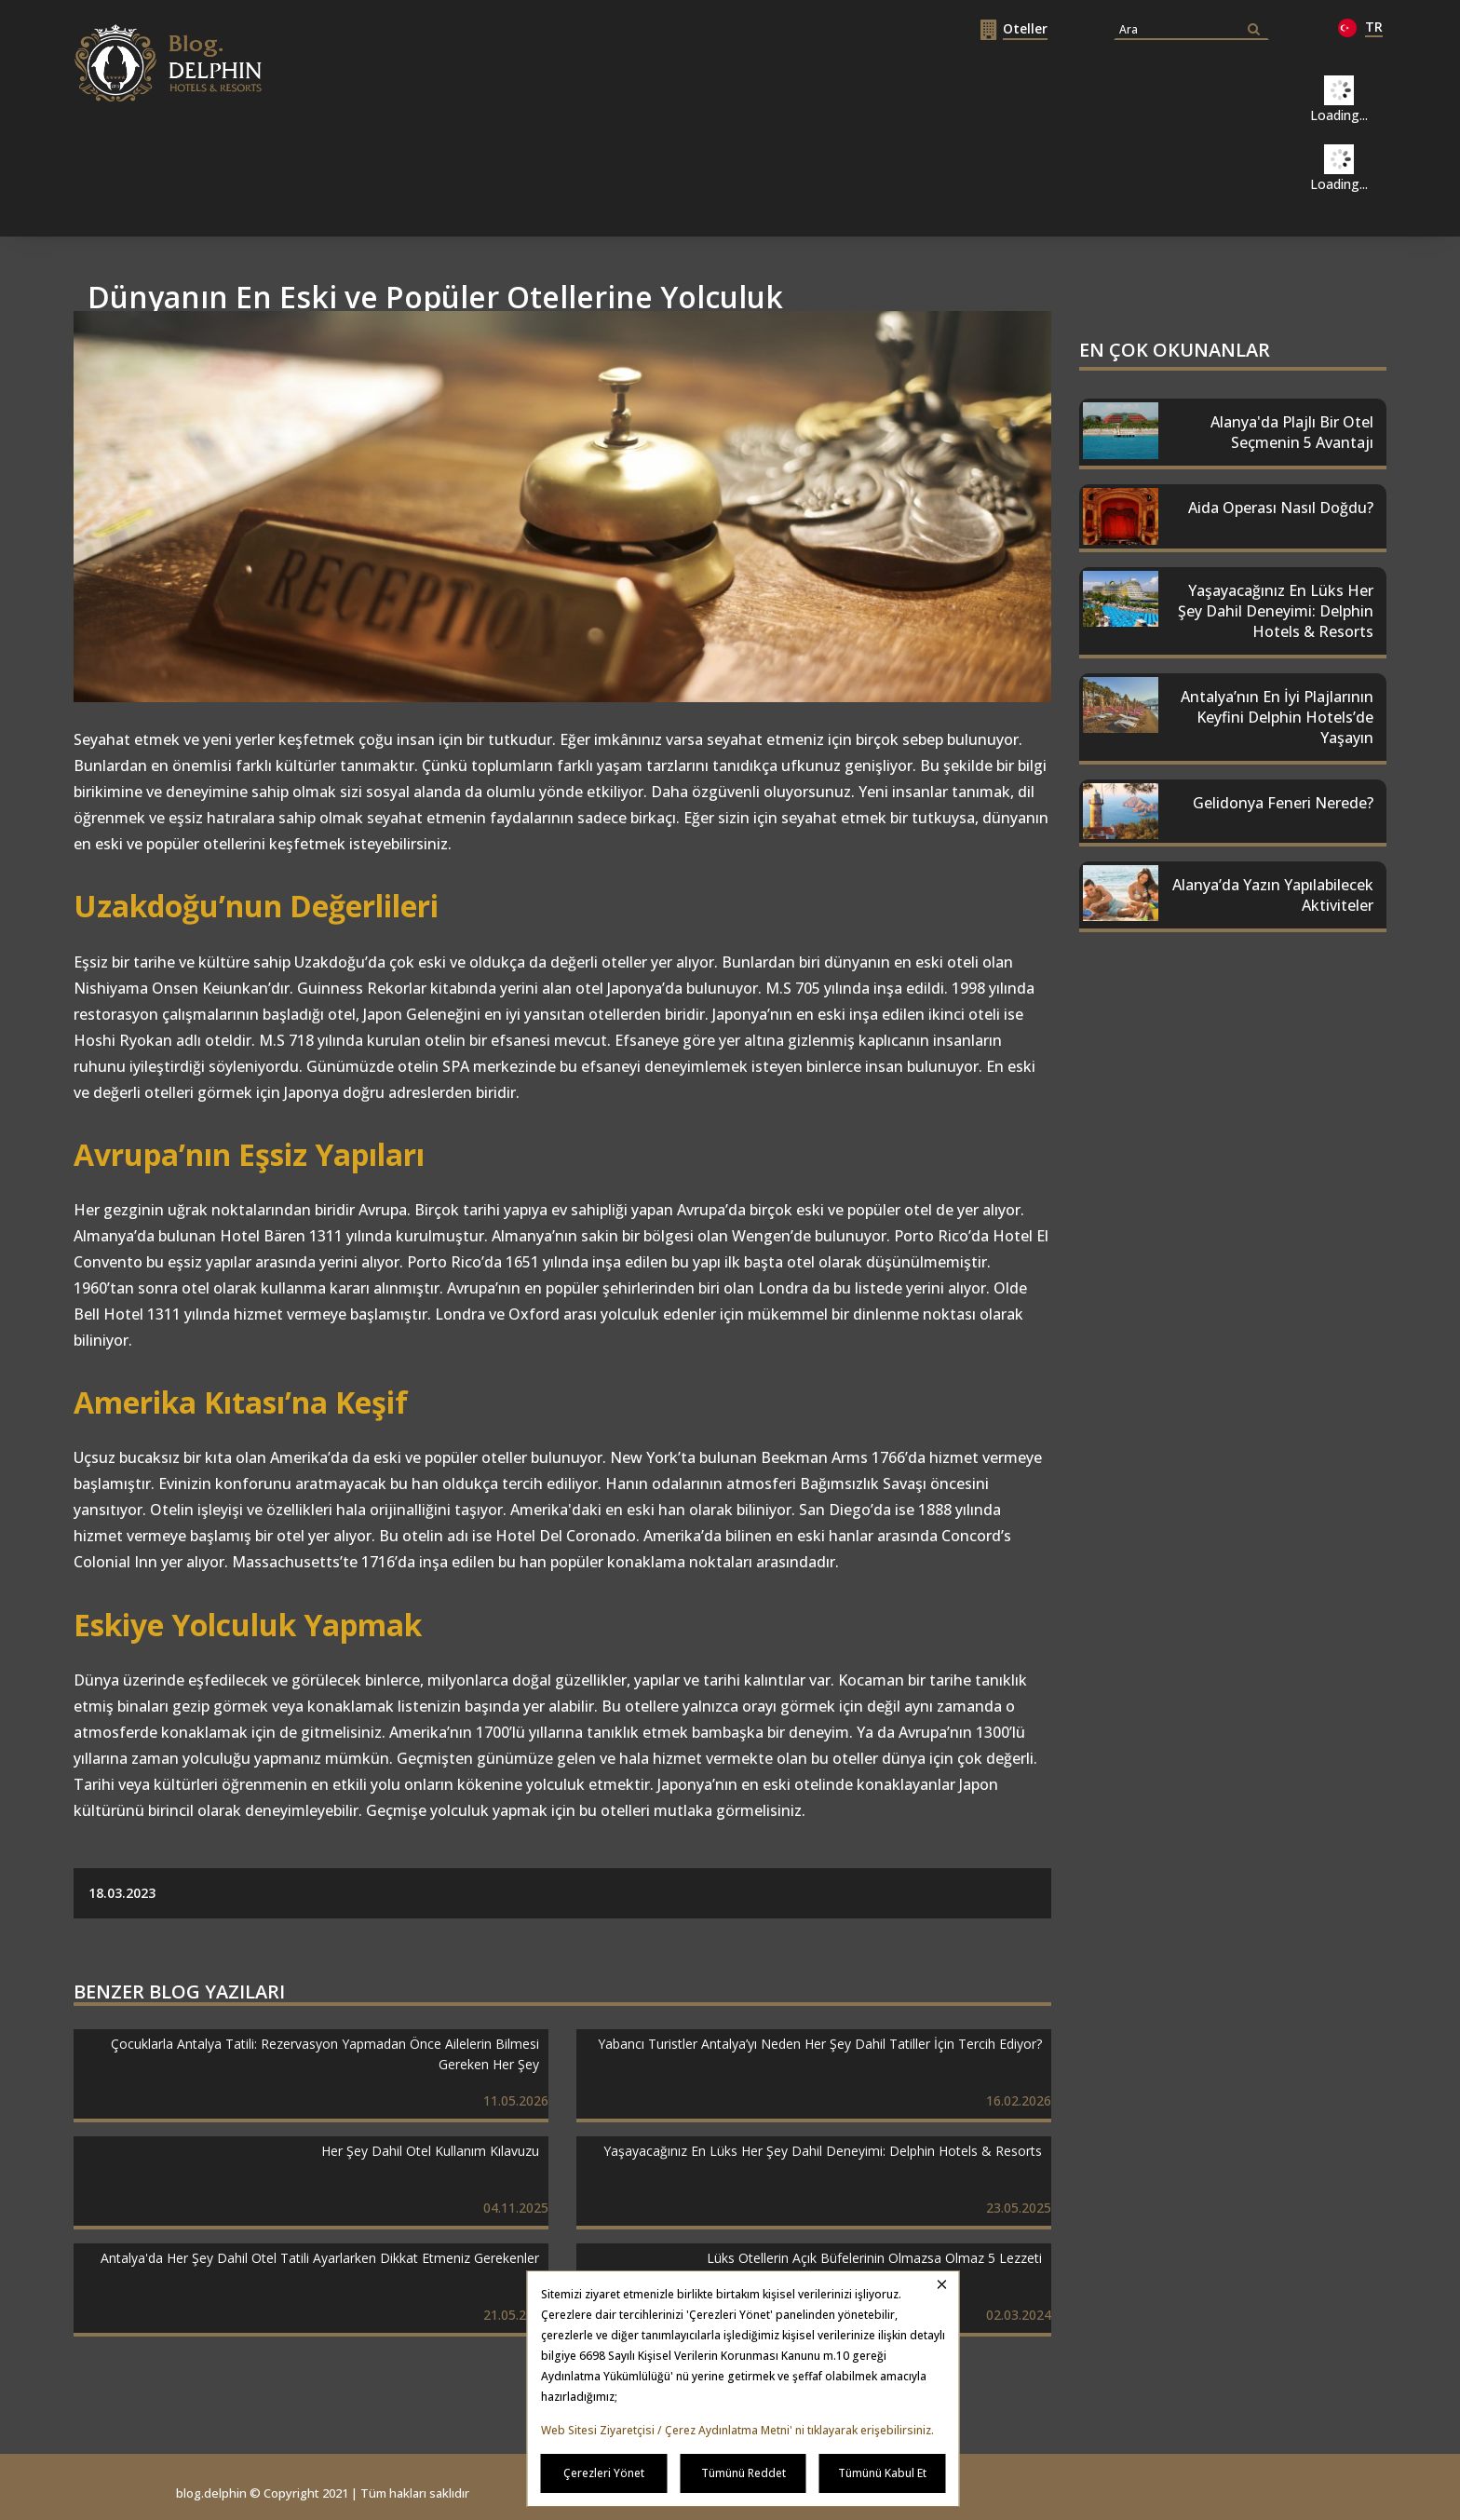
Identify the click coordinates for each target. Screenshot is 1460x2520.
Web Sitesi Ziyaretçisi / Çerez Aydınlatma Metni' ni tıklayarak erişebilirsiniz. (737, 2430)
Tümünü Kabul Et (882, 2473)
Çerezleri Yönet (603, 2473)
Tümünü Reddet (743, 2473)
